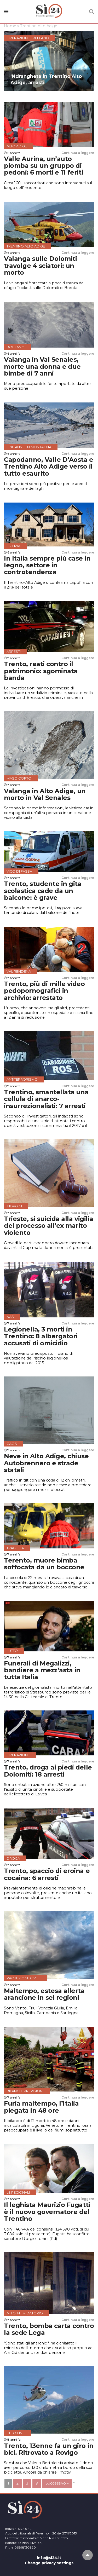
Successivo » (57, 2483)
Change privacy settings (49, 2563)
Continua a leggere (77, 153)
